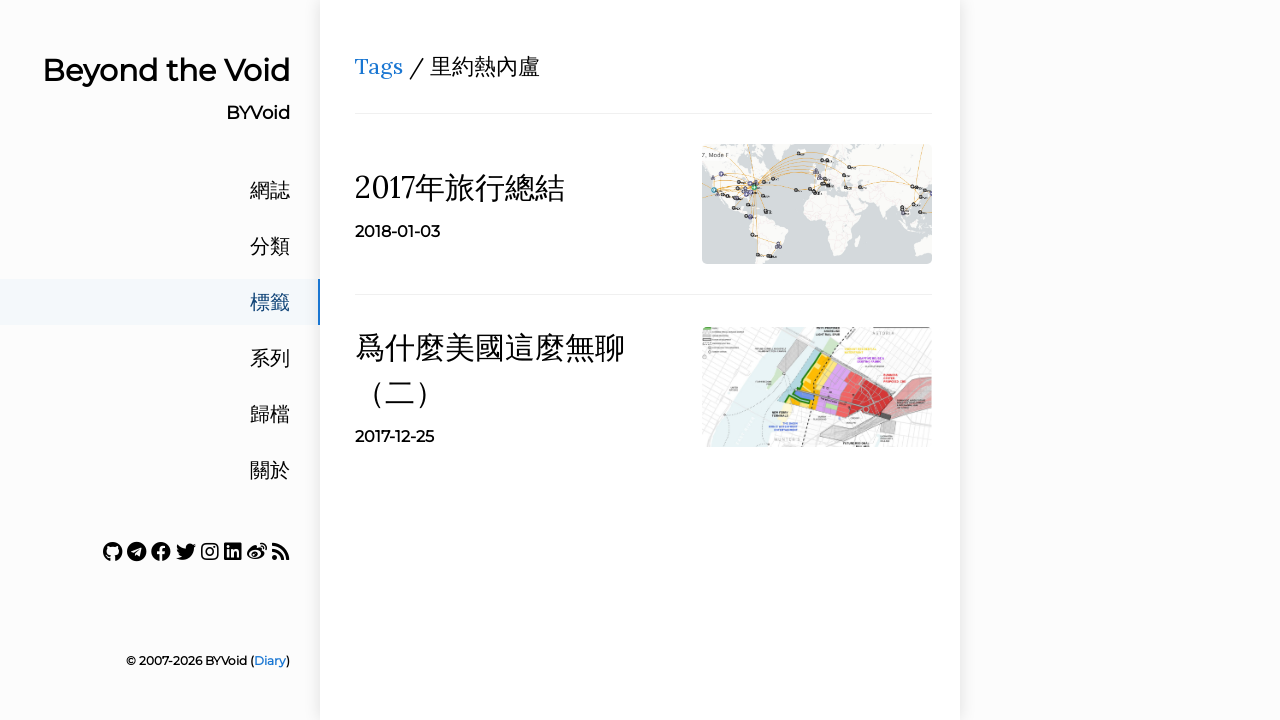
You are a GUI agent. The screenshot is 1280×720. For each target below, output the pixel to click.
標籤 (270, 302)
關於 (270, 470)
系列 (270, 358)
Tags (379, 66)
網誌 (270, 190)
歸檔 (270, 414)
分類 (270, 246)
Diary (270, 660)
